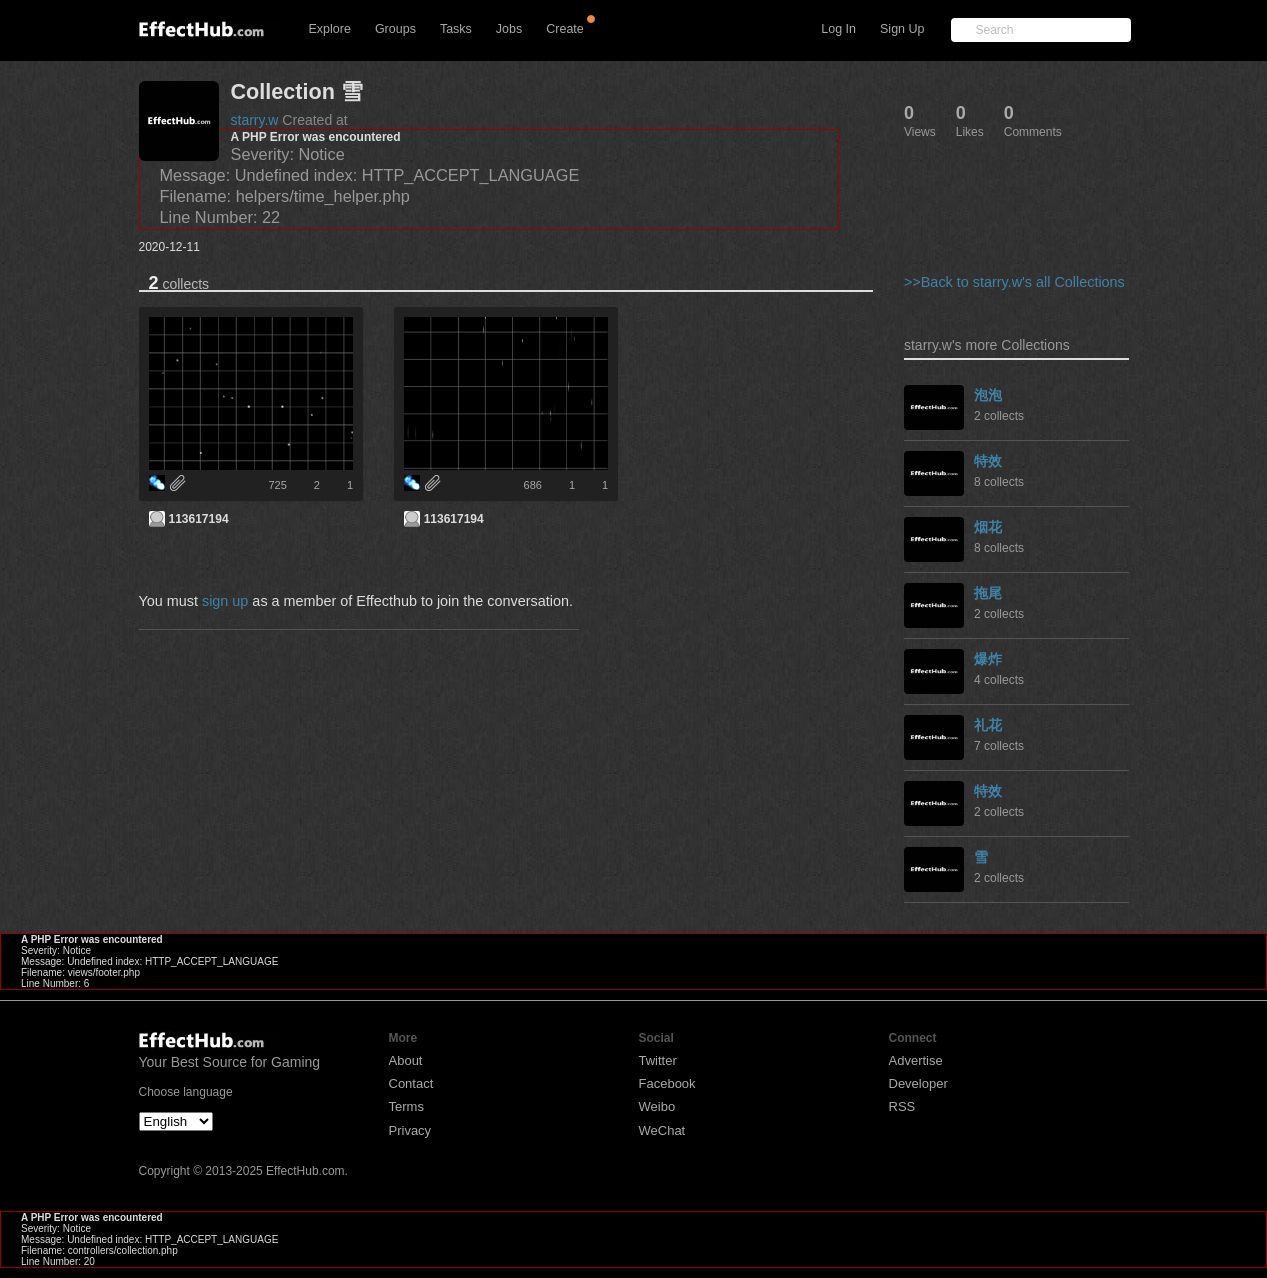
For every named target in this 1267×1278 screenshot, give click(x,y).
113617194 (199, 519)
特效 (988, 461)
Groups (395, 29)
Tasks (456, 29)
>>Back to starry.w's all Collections (1014, 282)
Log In (838, 29)
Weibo (657, 1106)
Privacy (410, 1130)
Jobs (509, 29)
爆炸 (988, 659)
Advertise (916, 1060)
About (406, 1060)
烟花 (988, 527)
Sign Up (902, 29)
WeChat (662, 1130)
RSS (902, 1106)
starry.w (255, 120)
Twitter (658, 1060)
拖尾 (988, 593)
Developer (918, 1083)
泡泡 (988, 395)
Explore (330, 29)
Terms (406, 1106)
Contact (411, 1083)
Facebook (667, 1083)
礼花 (988, 725)
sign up (225, 601)
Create (565, 29)
